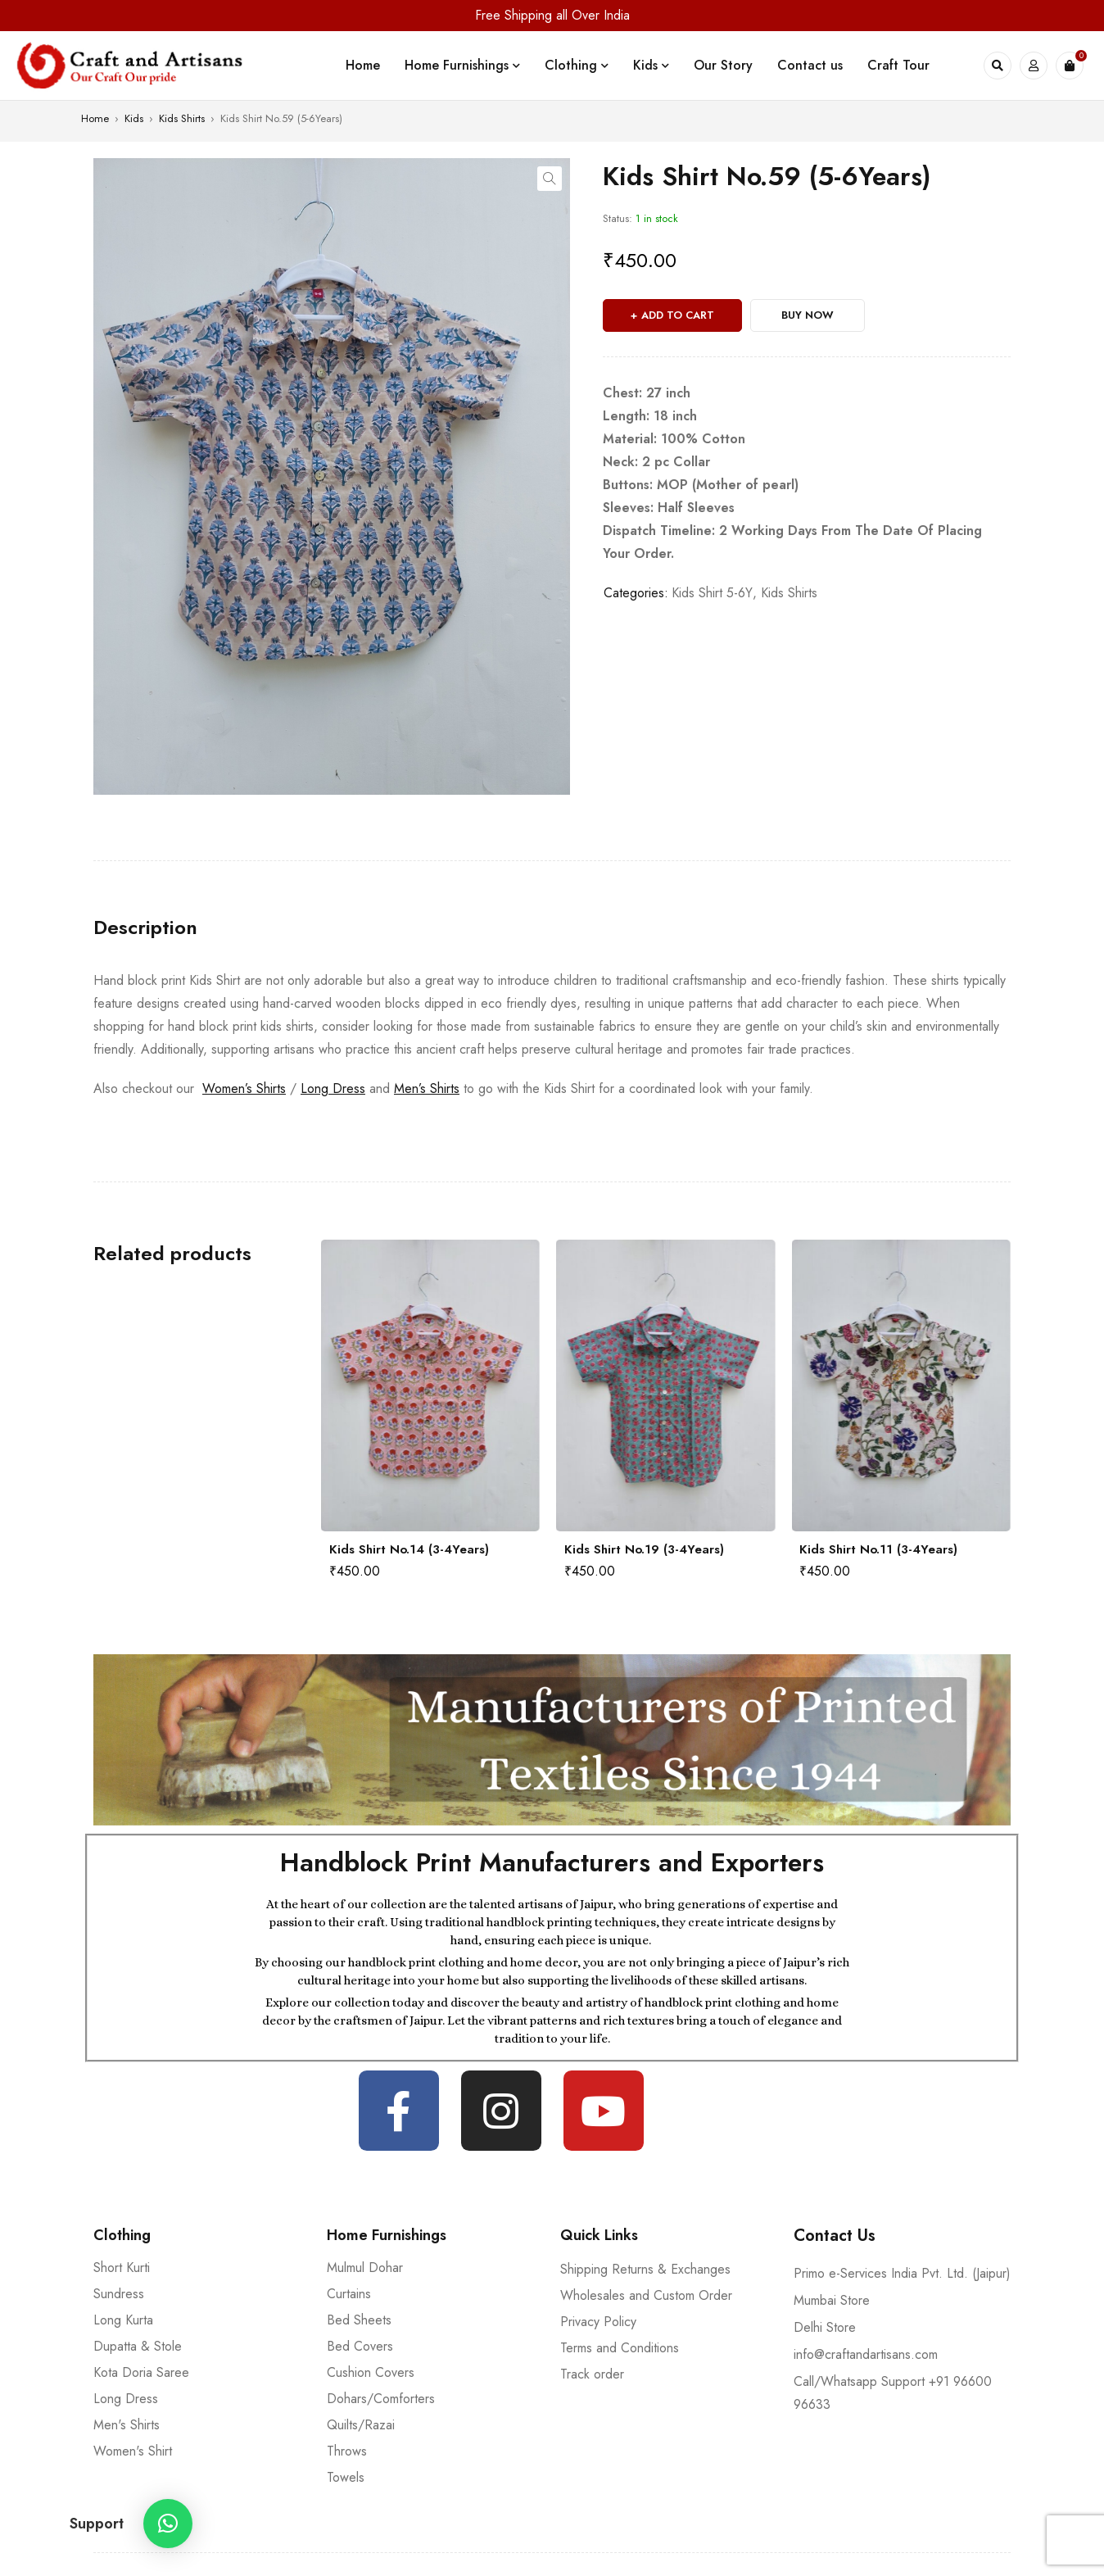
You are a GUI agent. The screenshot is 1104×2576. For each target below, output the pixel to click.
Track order (592, 2374)
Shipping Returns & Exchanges (645, 2269)
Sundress (118, 2293)
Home (95, 118)
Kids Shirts (182, 118)
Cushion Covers (370, 2372)
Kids (133, 118)
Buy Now (807, 315)
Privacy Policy (598, 2321)
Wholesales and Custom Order (646, 2295)
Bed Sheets (359, 2320)
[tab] (145, 927)
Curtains (349, 2293)
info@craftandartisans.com (866, 2354)
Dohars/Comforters (381, 2398)
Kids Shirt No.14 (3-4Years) (409, 1549)
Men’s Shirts (426, 1088)
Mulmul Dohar (365, 2267)
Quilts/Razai (361, 2424)
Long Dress (333, 1088)
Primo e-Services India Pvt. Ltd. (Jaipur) (902, 2273)
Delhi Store (825, 2327)
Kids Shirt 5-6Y (712, 592)
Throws (347, 2451)
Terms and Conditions (619, 2347)
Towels (345, 2477)
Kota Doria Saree (141, 2372)
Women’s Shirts (244, 1088)
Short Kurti (121, 2267)
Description (145, 927)
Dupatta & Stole (137, 2346)
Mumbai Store (832, 2300)
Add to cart (677, 315)
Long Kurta (123, 2320)
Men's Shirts (126, 2424)
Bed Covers (360, 2346)
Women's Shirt (132, 2451)
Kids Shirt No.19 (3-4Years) (644, 1549)
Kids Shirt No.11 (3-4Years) (878, 1549)
